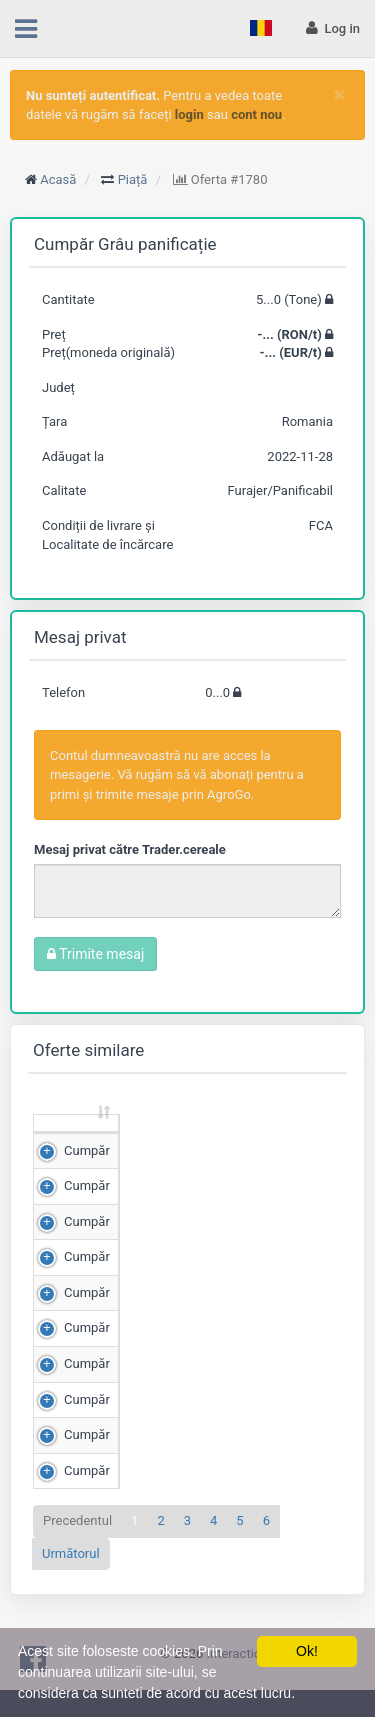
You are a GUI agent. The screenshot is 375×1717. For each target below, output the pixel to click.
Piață (133, 179)
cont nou (256, 114)
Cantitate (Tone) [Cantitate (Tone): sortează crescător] (153, 1141)
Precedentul (77, 1557)
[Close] (339, 94)
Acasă (58, 179)
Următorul (71, 1590)
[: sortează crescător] (76, 1142)
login (189, 114)
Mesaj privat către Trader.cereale (130, 849)
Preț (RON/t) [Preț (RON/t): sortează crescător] (269, 1141)
